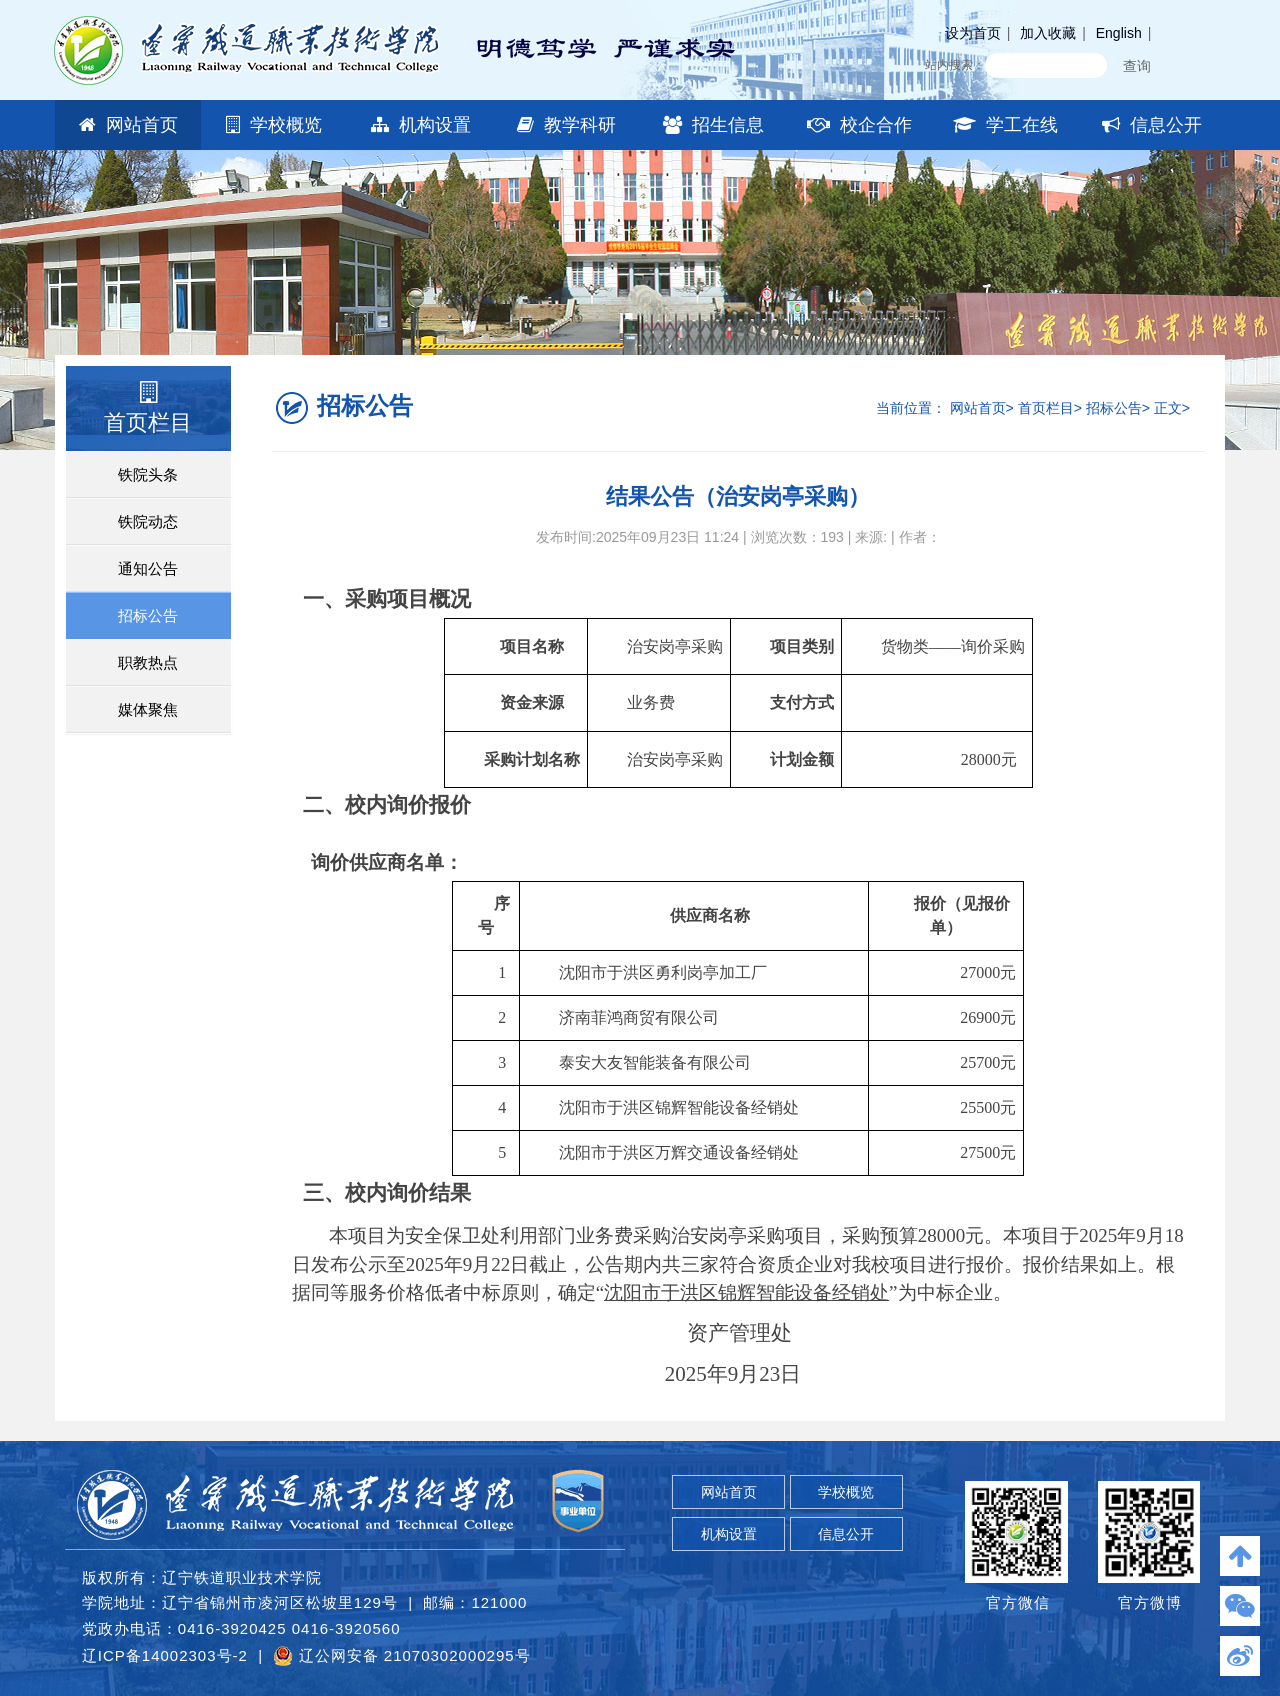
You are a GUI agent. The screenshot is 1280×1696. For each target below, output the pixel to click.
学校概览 (274, 125)
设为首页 (973, 33)
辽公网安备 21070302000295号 (401, 1656)
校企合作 (859, 125)
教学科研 (566, 125)
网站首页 (128, 125)
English (1119, 33)
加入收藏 (1048, 33)
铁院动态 (148, 521)
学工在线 (1005, 125)
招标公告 (148, 615)
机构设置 (421, 125)
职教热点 (148, 662)
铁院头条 (148, 474)
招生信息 (713, 125)
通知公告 (148, 568)
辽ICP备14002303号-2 (165, 1655)
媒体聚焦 (148, 709)
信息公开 (1152, 125)
